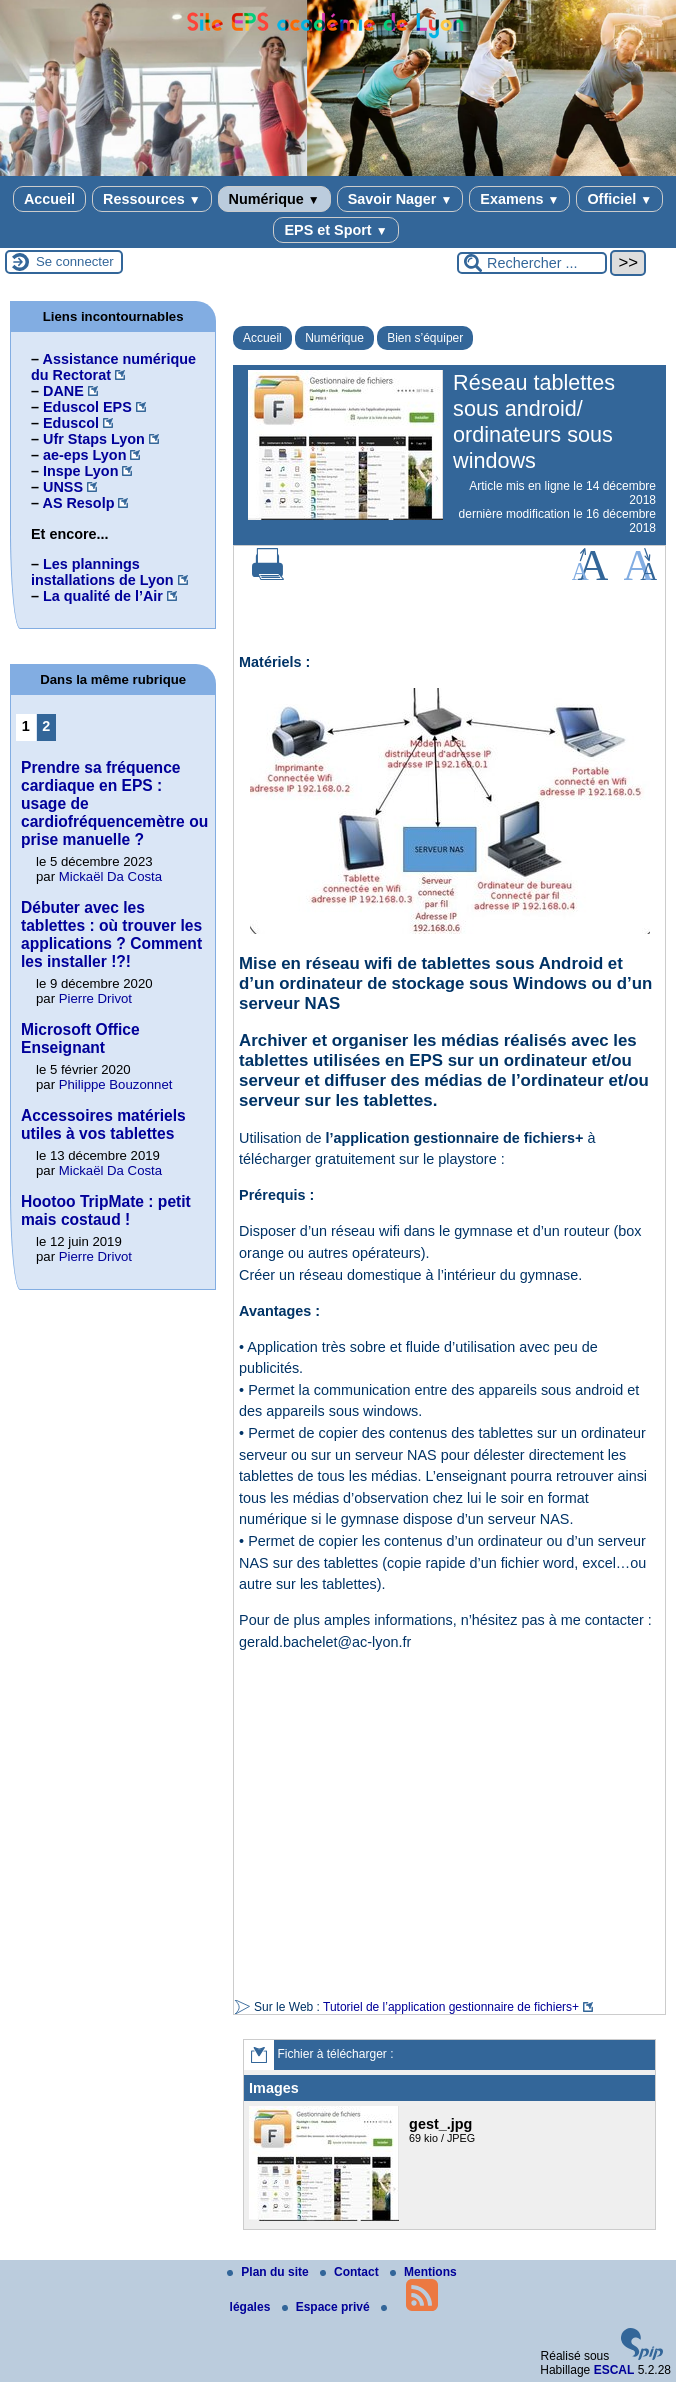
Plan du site (269, 2272)
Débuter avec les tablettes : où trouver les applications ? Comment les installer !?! (111, 934)
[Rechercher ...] (532, 263)
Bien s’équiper (425, 338)
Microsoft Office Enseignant (80, 1038)
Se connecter (75, 261)
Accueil (49, 199)
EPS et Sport (335, 230)
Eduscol (71, 423)
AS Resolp (78, 503)
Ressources (151, 199)
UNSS (63, 487)
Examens (519, 199)
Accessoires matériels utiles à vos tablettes (103, 1124)
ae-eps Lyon (84, 455)
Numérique (274, 199)
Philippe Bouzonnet (116, 1084)
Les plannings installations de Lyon (102, 572)
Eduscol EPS (87, 407)
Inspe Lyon (80, 471)
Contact (351, 2272)
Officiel (619, 199)
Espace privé (327, 2307)
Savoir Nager (400, 199)
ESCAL (614, 2370)
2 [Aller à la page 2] (46, 726)
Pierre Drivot (95, 998)
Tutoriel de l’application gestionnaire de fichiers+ (451, 2007)
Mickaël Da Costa (110, 876)
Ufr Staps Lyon (94, 439)
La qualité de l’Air (103, 596)
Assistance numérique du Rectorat (113, 367)
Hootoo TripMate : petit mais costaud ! (106, 1210)
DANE (63, 391)
